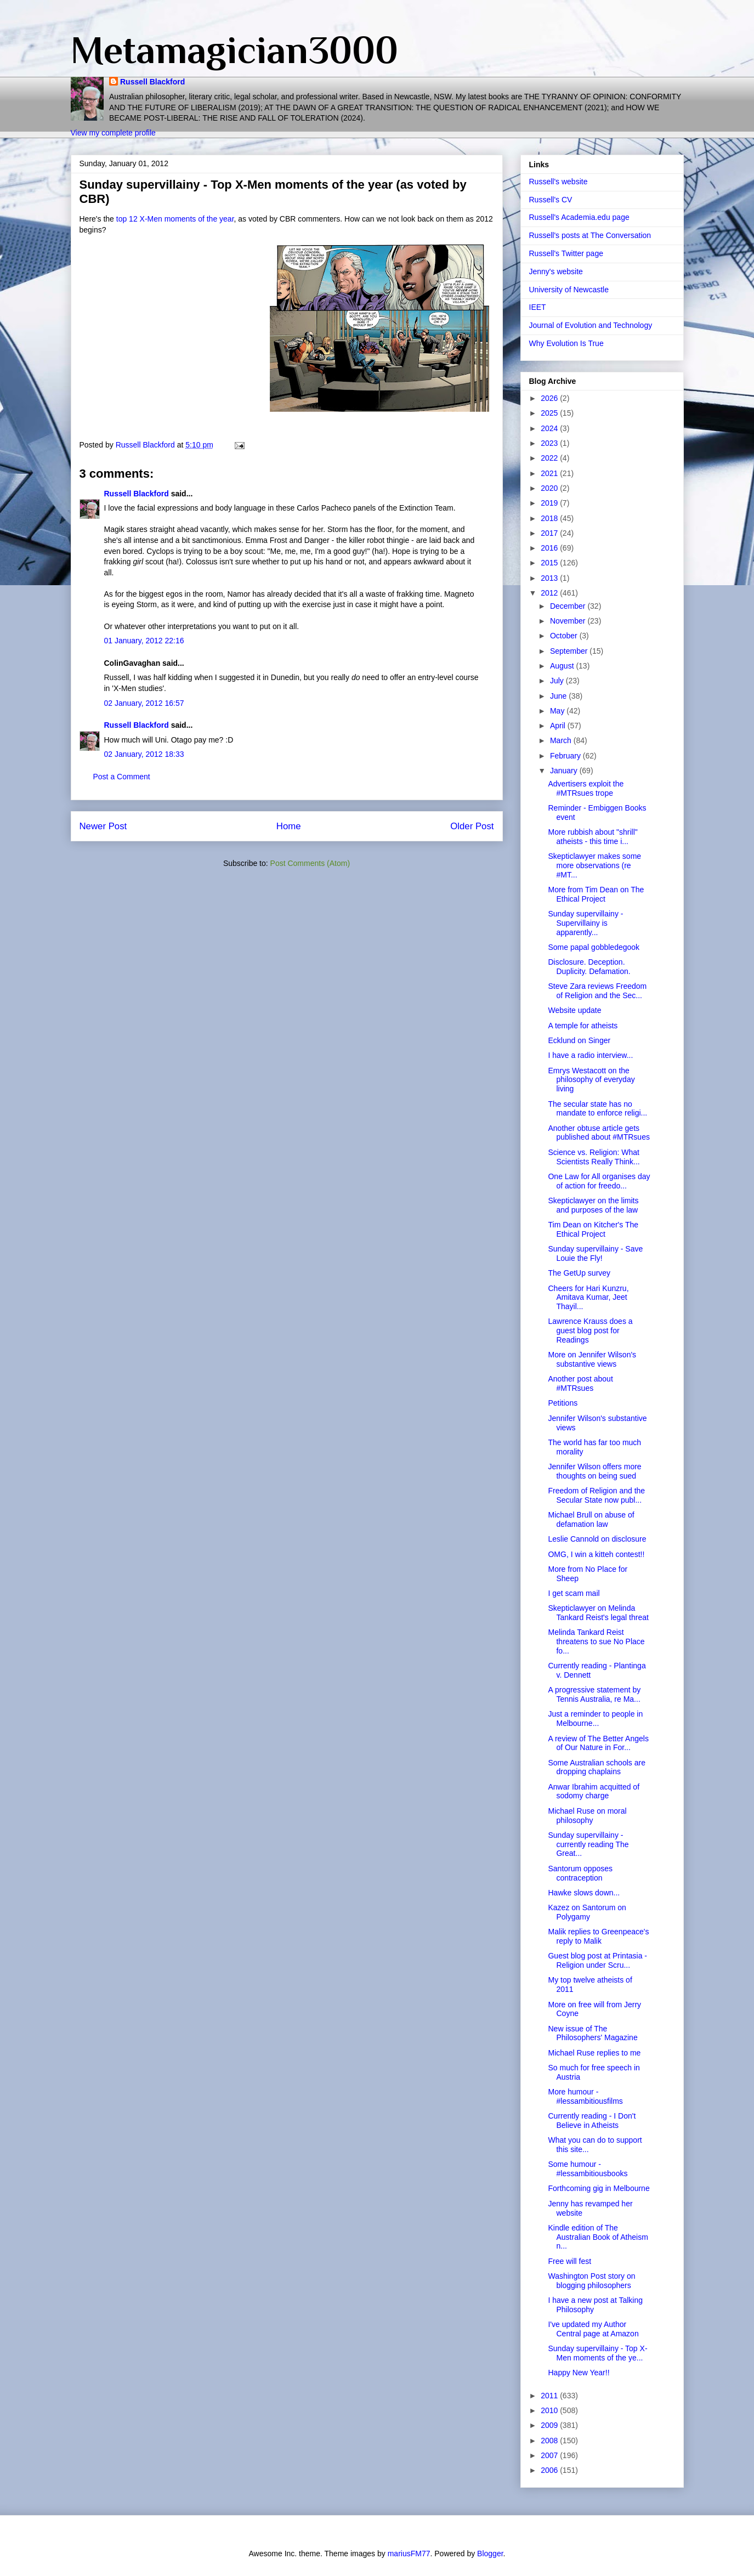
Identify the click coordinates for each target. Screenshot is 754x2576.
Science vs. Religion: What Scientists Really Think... (593, 1157)
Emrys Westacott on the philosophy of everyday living (591, 1080)
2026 (550, 398)
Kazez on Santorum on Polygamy (587, 1912)
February (566, 755)
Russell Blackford (152, 81)
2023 (550, 443)
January (565, 770)
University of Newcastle (569, 289)
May (558, 710)
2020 (550, 488)
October (565, 635)
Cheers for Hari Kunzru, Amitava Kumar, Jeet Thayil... (588, 1297)
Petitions (562, 1403)
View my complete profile (113, 132)
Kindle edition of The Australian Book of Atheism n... (598, 2237)
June (559, 696)
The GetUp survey (579, 1273)
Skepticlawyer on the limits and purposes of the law (593, 1205)
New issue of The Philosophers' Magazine (592, 2033)
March (562, 740)
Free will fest (569, 2261)
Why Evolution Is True (566, 343)
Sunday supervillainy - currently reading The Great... (588, 1844)
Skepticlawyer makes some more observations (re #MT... (594, 865)
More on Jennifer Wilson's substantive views (592, 1359)
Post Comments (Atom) (310, 863)
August (563, 665)
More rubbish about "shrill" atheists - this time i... (592, 837)
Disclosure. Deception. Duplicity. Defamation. (589, 967)
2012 (550, 592)
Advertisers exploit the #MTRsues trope (585, 788)
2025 (550, 413)
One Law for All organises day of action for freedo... (599, 1181)
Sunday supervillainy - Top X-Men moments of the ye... (597, 2353)
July (558, 680)
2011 (550, 2395)
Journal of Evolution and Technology (591, 325)
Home (288, 826)
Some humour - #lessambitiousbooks (587, 2169)
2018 (550, 518)
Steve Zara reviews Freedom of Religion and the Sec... (597, 991)
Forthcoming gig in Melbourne (598, 2188)
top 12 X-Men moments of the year (175, 218)
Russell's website (558, 181)
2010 (550, 2410)
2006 (550, 2470)
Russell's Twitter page (566, 253)
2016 (550, 547)
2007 (550, 2455)
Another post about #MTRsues (580, 1383)
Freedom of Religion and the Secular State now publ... (596, 1495)
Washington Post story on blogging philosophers (591, 2281)
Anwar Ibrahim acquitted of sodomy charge (593, 1791)
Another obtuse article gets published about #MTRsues (598, 1133)
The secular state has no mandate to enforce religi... (597, 1109)
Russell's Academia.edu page (579, 217)
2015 (550, 562)
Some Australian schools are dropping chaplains (596, 1767)
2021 (550, 473)
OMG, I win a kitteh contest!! (596, 1554)
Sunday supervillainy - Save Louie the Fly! (595, 1253)
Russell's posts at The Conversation (590, 235)
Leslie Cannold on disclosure (597, 1539)
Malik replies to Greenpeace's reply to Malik (598, 1936)
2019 (550, 503)
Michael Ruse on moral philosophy (587, 1816)
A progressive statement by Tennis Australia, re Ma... (594, 1694)
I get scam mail (573, 1593)
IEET (537, 307)
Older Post (472, 826)
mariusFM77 (409, 2553)
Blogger (490, 2553)
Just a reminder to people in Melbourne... (595, 1718)
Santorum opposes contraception (580, 1873)
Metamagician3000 (234, 50)
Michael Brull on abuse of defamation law (591, 1519)
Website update (574, 1010)
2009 (550, 2425)
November (568, 620)
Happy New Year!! (578, 2372)
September (569, 651)
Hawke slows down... (584, 1892)
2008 (550, 2440)
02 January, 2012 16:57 (144, 703)
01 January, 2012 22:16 (144, 640)
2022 (550, 458)
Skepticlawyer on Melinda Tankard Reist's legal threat (598, 1613)
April (559, 725)
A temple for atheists (582, 1025)
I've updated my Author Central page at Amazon (593, 2329)
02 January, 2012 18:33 (144, 754)
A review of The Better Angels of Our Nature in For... (598, 1743)
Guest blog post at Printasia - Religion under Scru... (597, 1960)
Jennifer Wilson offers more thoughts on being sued (594, 1471)
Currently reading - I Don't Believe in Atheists (592, 2120)
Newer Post (103, 826)
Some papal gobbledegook (593, 947)
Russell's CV (550, 199)
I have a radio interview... (590, 1055)
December (568, 606)
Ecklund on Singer (579, 1040)
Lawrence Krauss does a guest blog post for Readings (590, 1330)
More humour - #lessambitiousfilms (585, 2096)
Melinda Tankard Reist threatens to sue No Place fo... (596, 1641)
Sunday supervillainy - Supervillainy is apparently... (585, 923)
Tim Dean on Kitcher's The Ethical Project (593, 1229)
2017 (550, 533)
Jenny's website (556, 271)
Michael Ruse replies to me (594, 2052)
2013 (550, 578)
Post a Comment (121, 776)
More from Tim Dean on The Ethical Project (596, 894)
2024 (550, 428)
